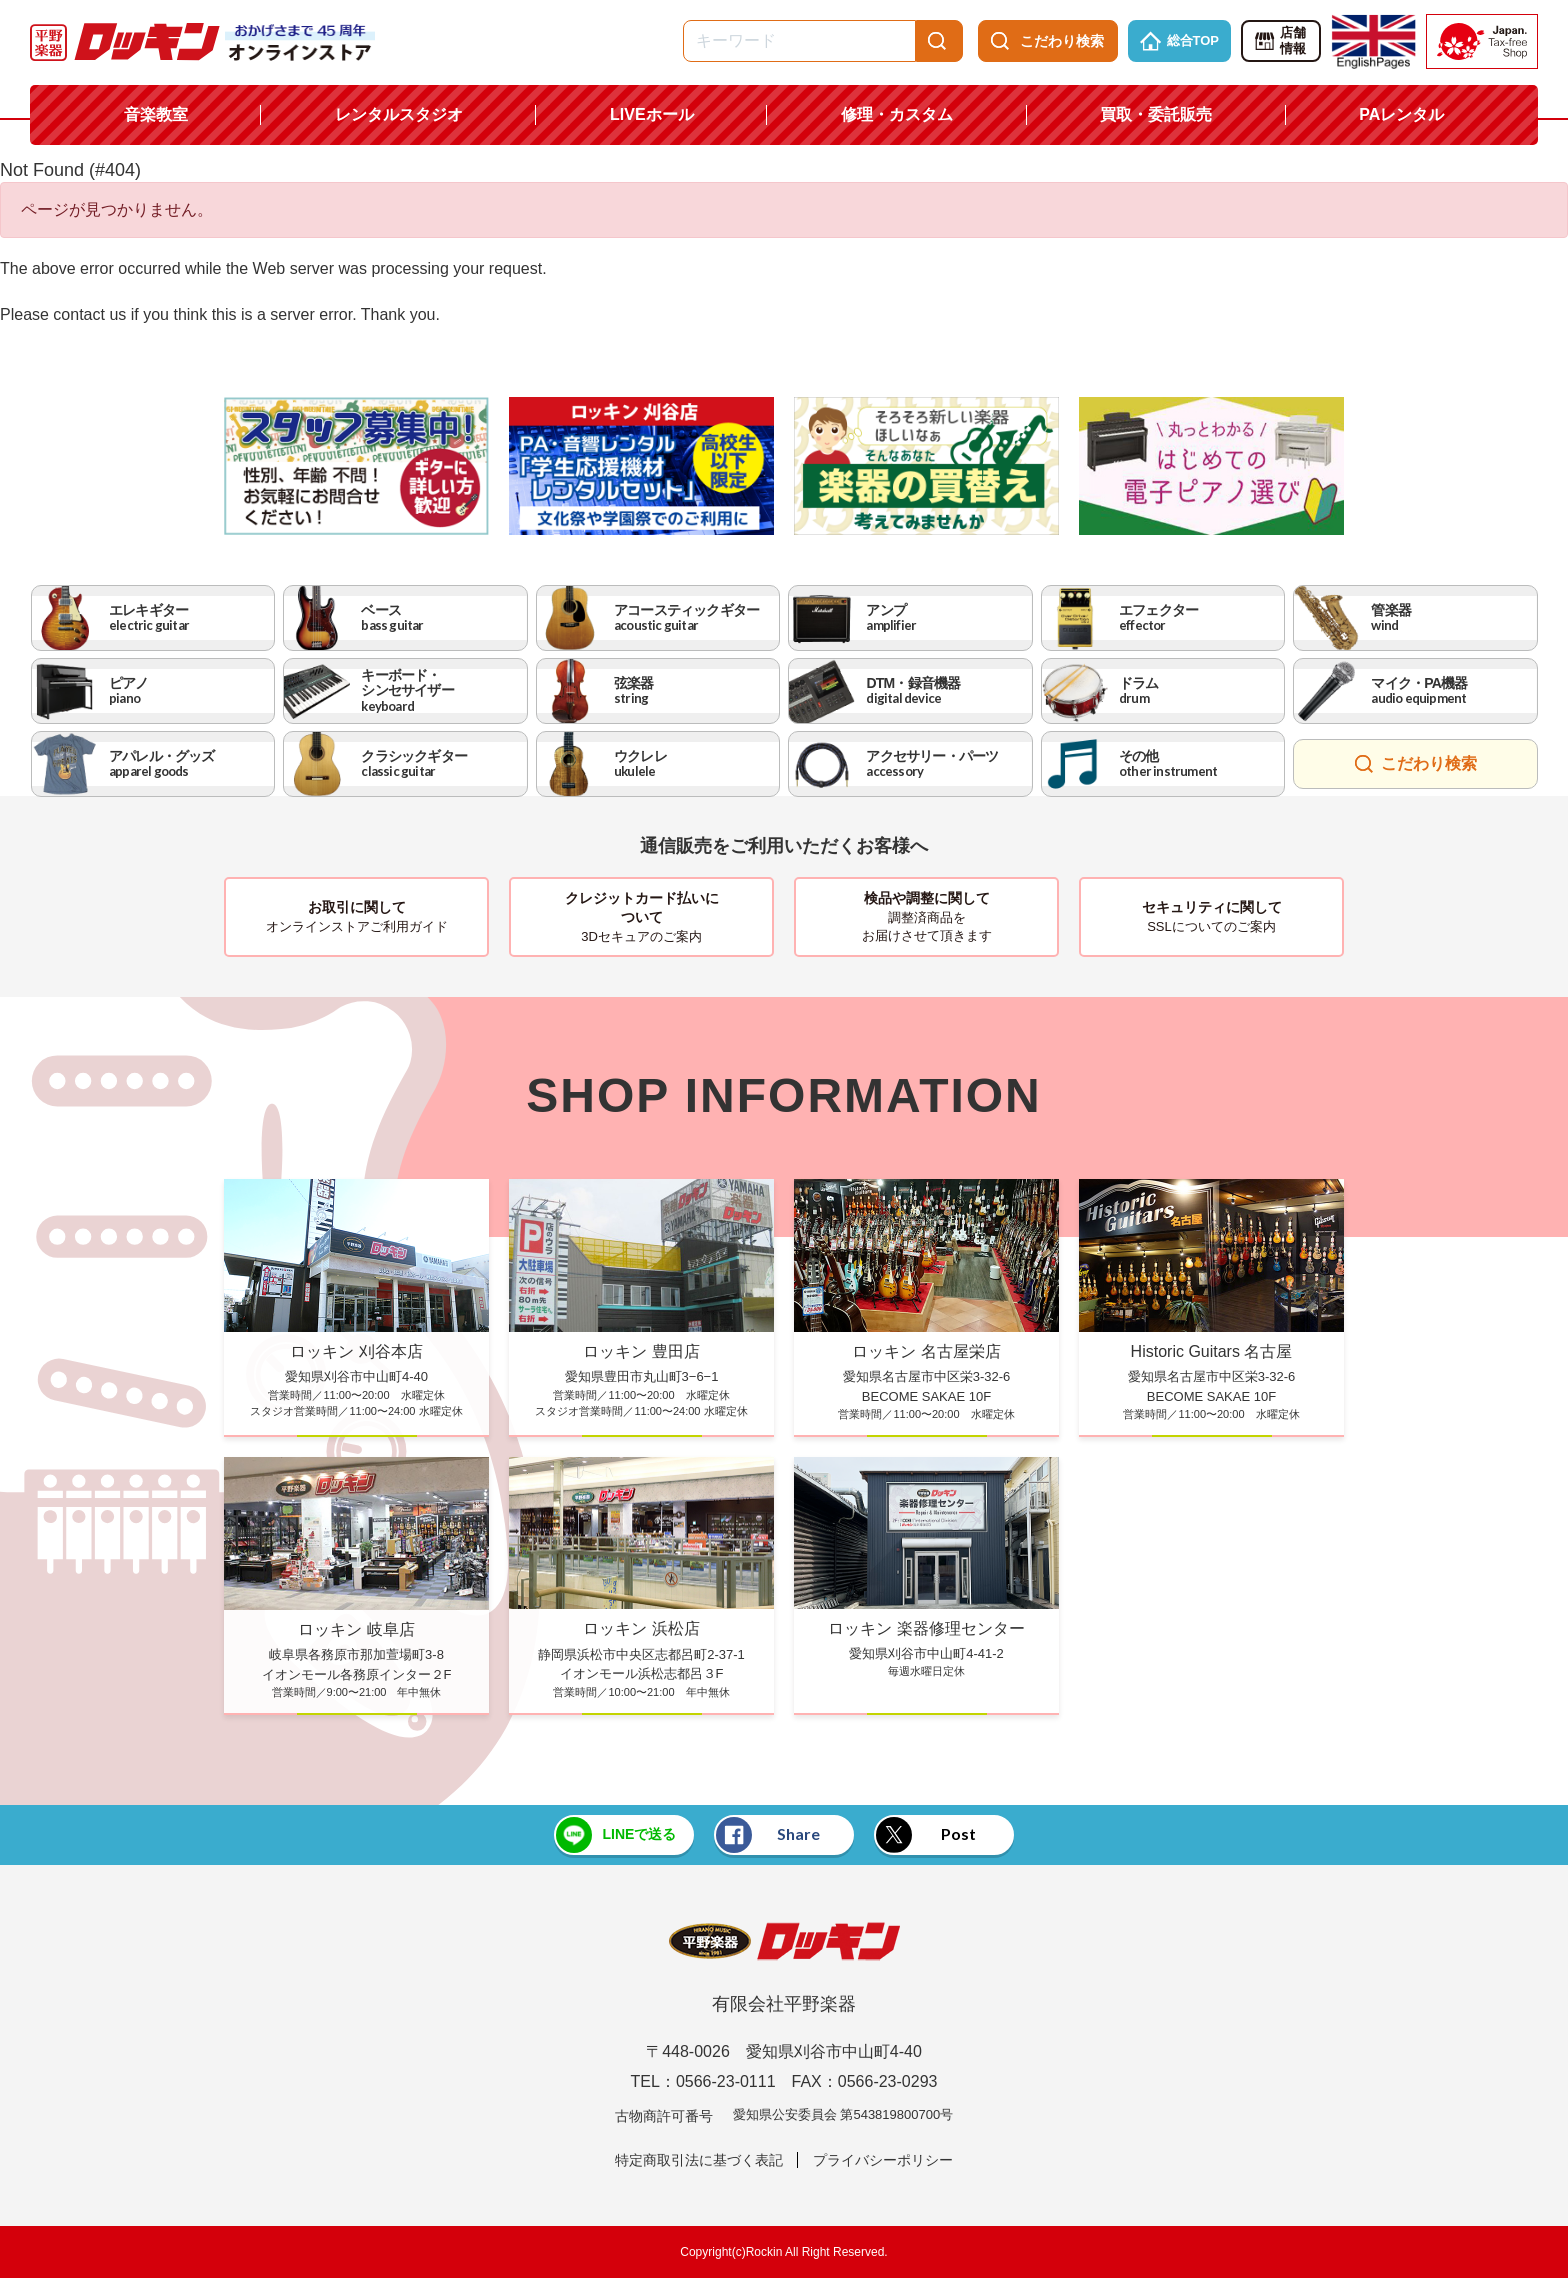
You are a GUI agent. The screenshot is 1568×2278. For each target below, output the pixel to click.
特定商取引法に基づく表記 (699, 2160)
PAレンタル (1401, 114)
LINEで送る (616, 1835)
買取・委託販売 (1156, 114)
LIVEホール (652, 114)
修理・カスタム (897, 114)
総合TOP (1180, 41)
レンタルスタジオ (399, 114)
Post (926, 1835)
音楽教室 (156, 114)
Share (768, 1835)
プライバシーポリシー (883, 2160)
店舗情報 (1279, 41)
